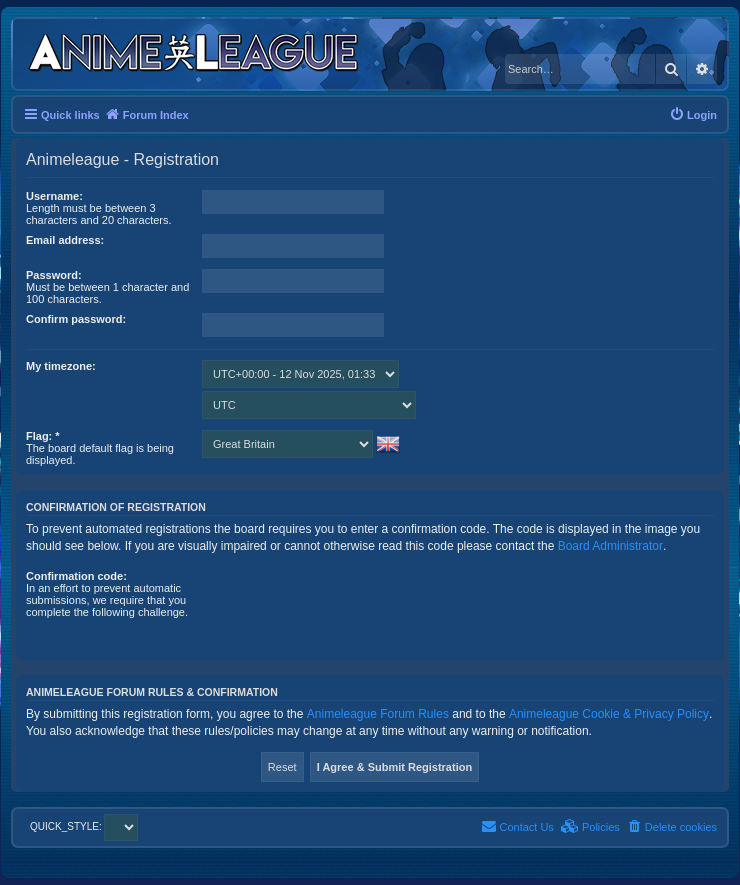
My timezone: (61, 366)
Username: (54, 196)
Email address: (65, 240)
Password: (54, 275)
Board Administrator (610, 546)
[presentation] (354, 609)
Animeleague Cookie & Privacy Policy (609, 714)
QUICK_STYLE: (84, 826)
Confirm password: (76, 319)
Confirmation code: (76, 576)
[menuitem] (693, 115)
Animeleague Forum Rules (378, 714)
